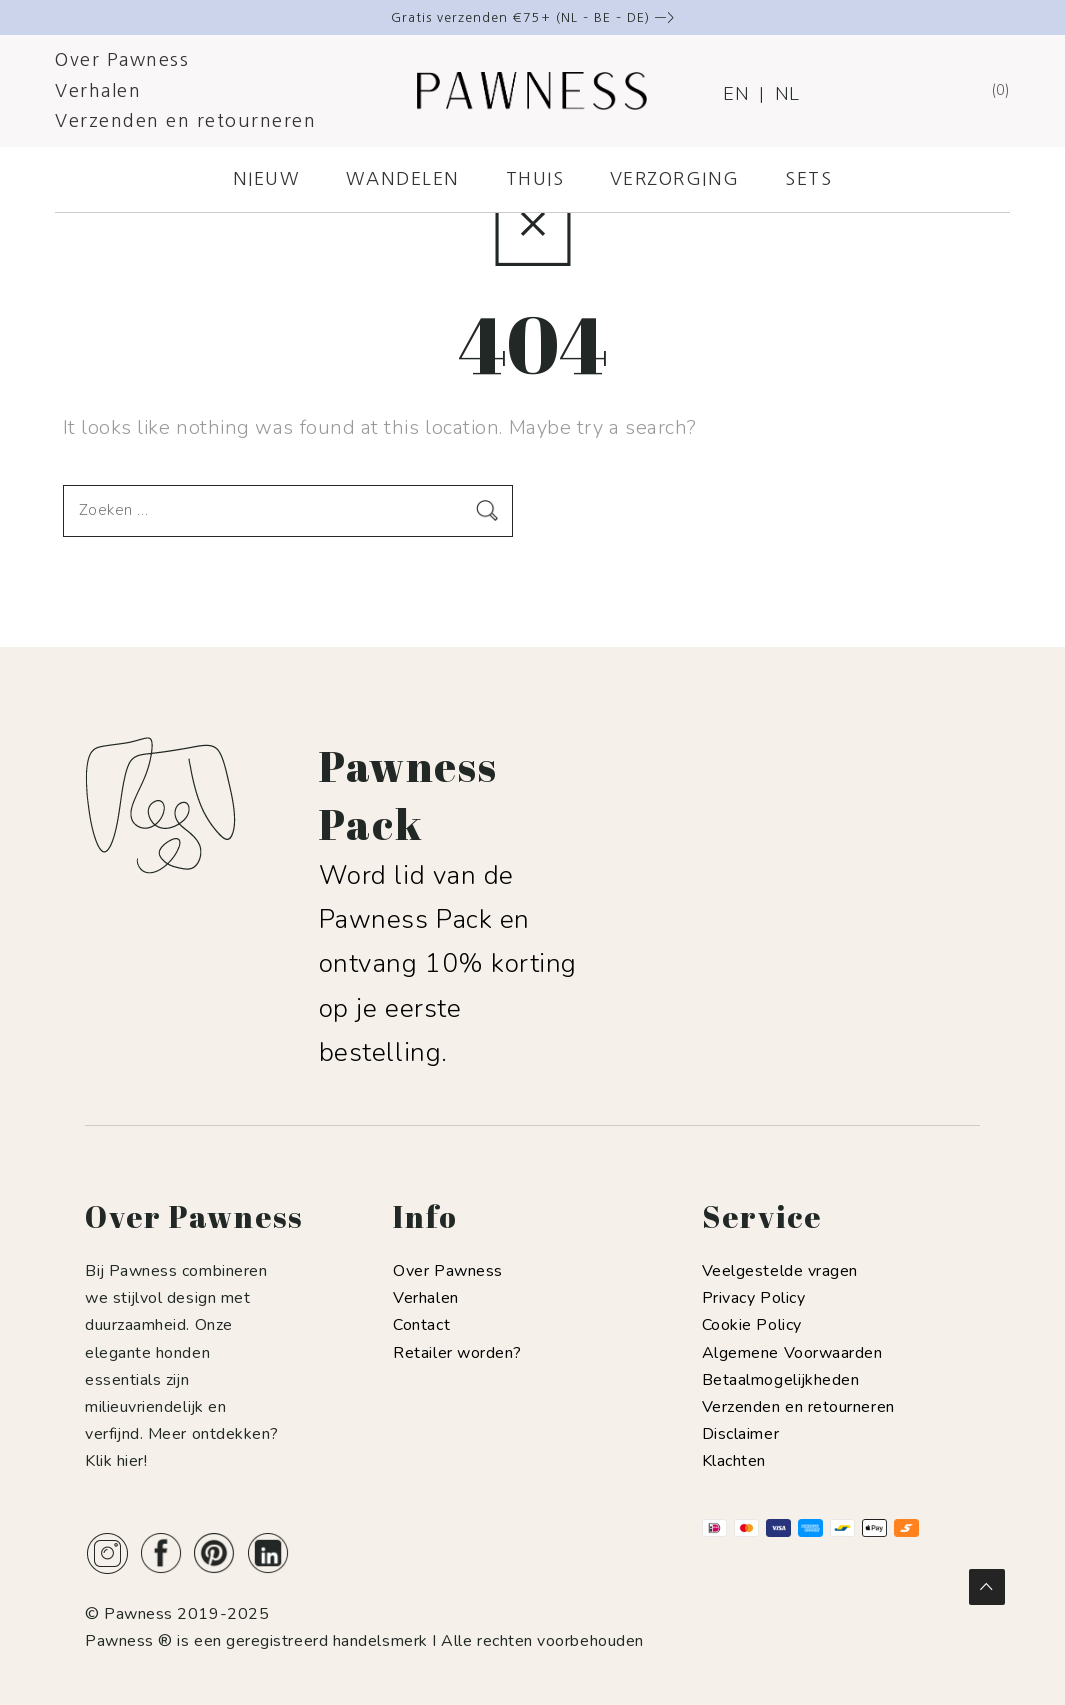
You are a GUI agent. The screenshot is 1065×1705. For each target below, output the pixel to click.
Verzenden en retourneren (185, 121)
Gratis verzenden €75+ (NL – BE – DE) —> (533, 17)
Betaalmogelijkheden (781, 1380)
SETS (808, 179)
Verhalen (98, 91)
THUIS (535, 179)
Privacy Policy (754, 1298)
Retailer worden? (457, 1353)
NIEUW (267, 179)
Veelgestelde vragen (780, 1271)
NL (787, 94)
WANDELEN (403, 179)
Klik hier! (116, 1461)
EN (736, 94)
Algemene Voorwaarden (792, 1353)
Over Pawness (122, 60)
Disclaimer (740, 1434)
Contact (421, 1325)
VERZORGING (675, 179)
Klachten (734, 1461)
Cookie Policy (752, 1325)
